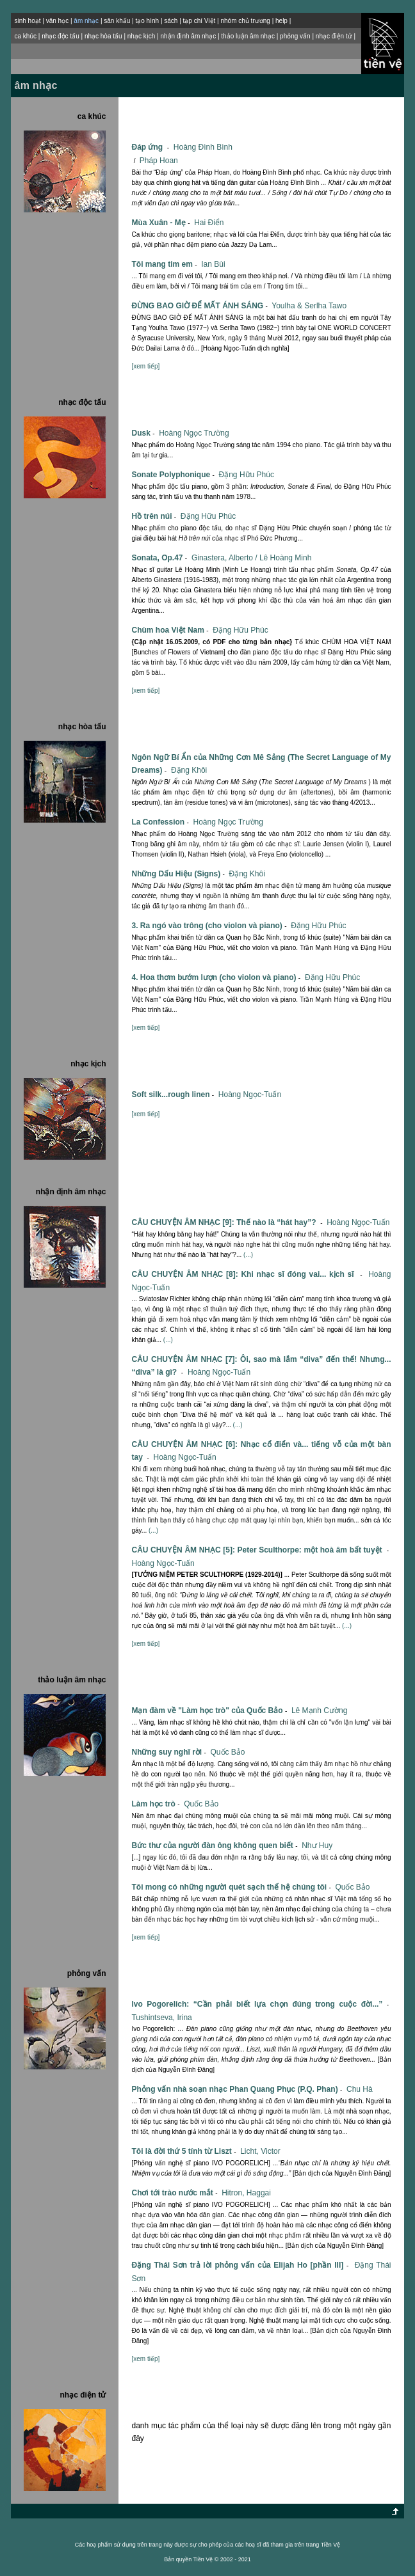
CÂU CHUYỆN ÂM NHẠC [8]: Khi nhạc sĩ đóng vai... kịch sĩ (248, 1274)
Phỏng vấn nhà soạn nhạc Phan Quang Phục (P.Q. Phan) (237, 2089)
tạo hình (147, 20)
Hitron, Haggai (246, 2192)
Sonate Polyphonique (173, 474)
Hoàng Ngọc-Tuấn (249, 1094)
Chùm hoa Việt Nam (170, 630)
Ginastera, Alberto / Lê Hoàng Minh (251, 557)
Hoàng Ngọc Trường (194, 433)
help (281, 20)
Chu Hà (359, 2089)
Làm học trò (156, 1803)
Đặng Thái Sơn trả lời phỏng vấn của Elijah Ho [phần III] (241, 2265)
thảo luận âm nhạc (248, 36)
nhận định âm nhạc (188, 36)
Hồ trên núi (154, 516)
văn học (57, 20)
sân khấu (117, 20)
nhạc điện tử (334, 36)
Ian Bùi (213, 264)
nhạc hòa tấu (103, 36)
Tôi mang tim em (165, 264)
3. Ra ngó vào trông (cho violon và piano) (209, 925)
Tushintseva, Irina (161, 2017)
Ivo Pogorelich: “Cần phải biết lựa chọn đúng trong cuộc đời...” (261, 2004)
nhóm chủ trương (245, 20)
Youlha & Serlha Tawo (309, 305)
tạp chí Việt (199, 20)
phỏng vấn (295, 36)
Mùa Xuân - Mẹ (161, 222)
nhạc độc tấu (60, 36)
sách (170, 20)
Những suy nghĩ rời (169, 1752)
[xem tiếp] (145, 366)
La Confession (161, 822)
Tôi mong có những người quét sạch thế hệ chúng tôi (232, 1887)
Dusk (143, 433)
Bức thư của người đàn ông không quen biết (215, 1845)
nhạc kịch (141, 36)
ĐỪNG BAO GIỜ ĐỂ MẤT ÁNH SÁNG (200, 305)
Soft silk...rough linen (173, 1094)
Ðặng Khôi (189, 770)
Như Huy (317, 1845)
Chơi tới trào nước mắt (175, 2192)
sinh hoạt (27, 20)
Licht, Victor (260, 2151)
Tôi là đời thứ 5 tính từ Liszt (184, 2151)
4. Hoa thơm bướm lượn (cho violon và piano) (216, 977)
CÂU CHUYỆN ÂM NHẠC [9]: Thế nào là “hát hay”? (227, 1222)
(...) (248, 1254)
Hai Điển (209, 222)
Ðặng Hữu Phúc (246, 474)
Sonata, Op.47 (160, 557)
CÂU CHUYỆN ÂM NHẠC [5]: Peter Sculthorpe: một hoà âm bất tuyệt (261, 1549)
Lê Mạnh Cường (319, 1710)
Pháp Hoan (159, 160)
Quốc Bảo (228, 1752)
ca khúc (25, 36)
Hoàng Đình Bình (203, 147)
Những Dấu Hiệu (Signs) (179, 873)
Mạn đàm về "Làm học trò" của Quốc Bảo (210, 1710)
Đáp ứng (151, 147)
